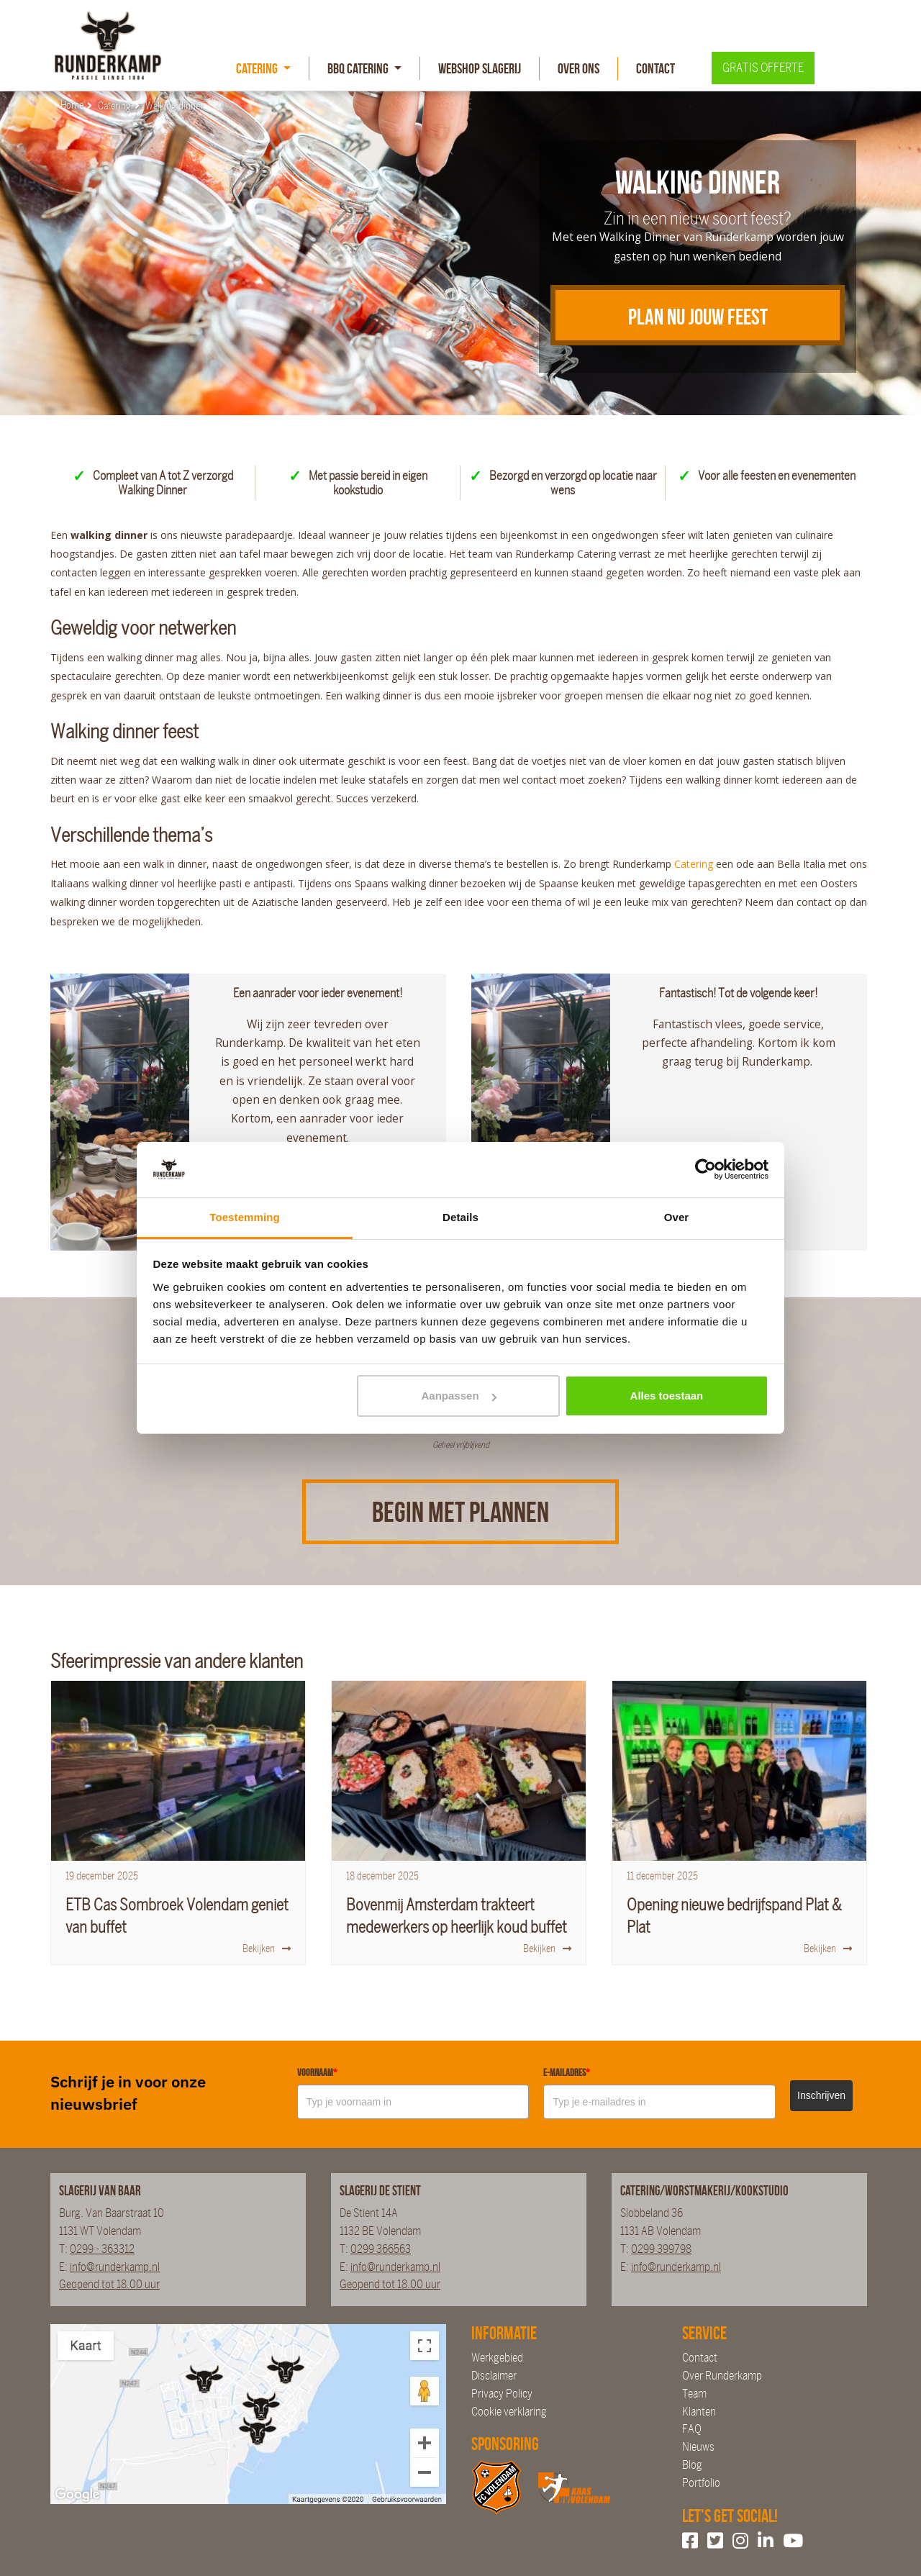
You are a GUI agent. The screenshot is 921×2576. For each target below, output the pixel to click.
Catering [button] (258, 68)
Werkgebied (497, 2357)
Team (694, 2393)
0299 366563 (380, 2249)
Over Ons (578, 68)
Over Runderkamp (722, 2375)
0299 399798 (661, 2249)
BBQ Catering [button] (359, 68)
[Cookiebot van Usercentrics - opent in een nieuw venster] (705, 1170)
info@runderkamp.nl (115, 2267)
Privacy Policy (501, 2393)
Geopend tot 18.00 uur (109, 2284)
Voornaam (317, 2072)
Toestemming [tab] (244, 1217)
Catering (695, 864)
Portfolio (701, 2483)
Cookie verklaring (509, 2411)
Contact (655, 68)
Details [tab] (460, 1217)
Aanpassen (459, 1395)
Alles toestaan (667, 1395)
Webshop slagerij (479, 68)
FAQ (692, 2429)
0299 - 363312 (102, 2249)
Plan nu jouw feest (698, 316)
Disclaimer (494, 2375)
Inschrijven (821, 2095)
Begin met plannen (460, 1512)
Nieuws (698, 2447)
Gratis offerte (763, 68)
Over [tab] (676, 1217)
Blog (692, 2465)
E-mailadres (566, 2072)
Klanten (699, 2411)
